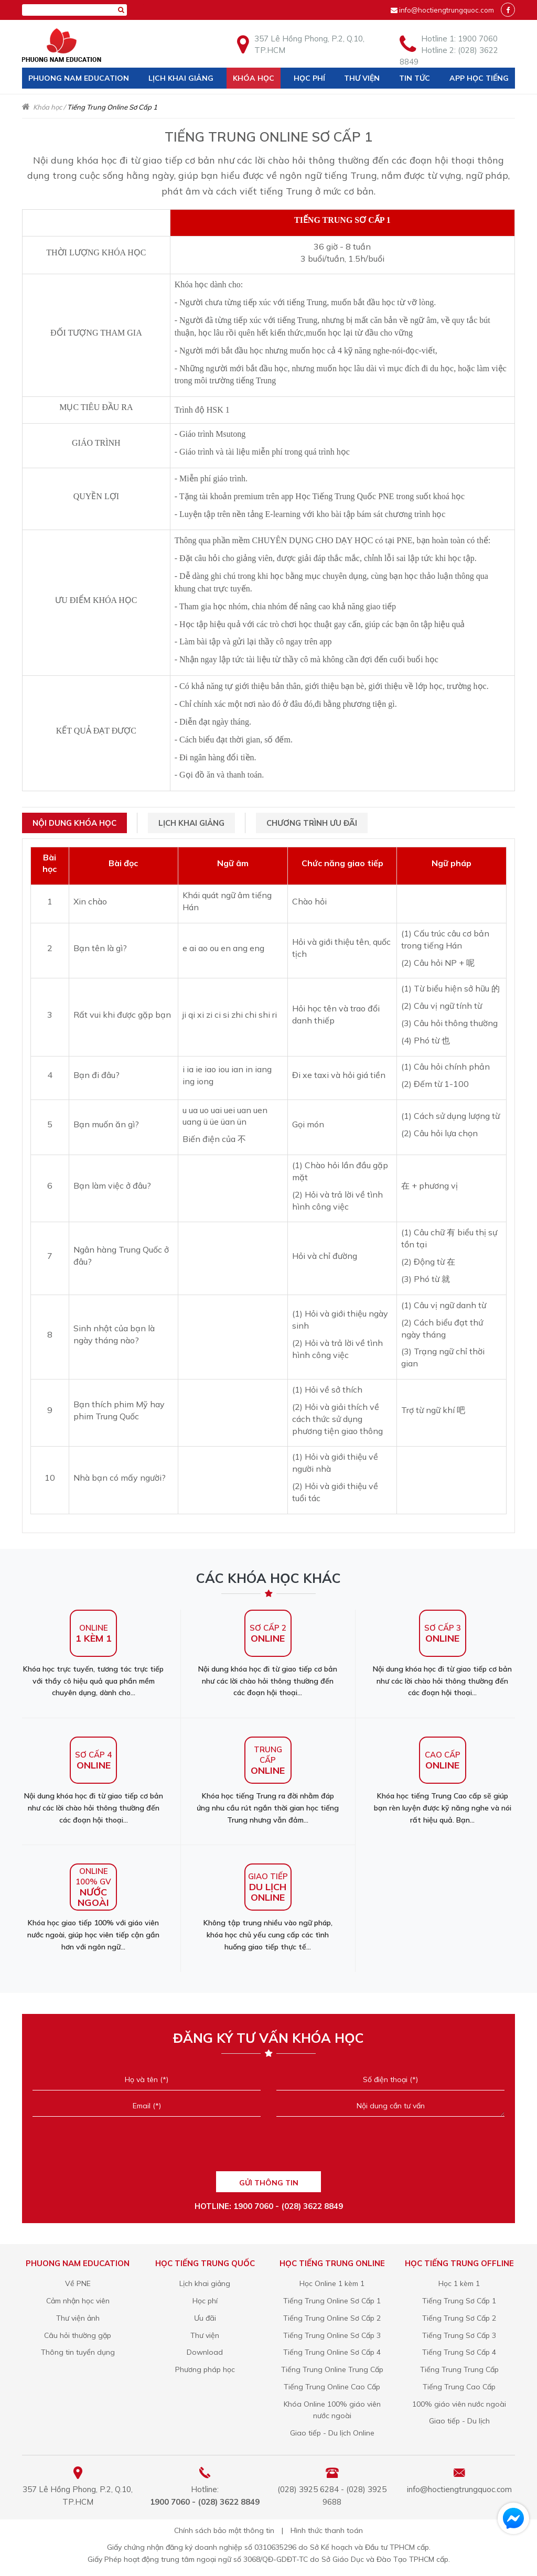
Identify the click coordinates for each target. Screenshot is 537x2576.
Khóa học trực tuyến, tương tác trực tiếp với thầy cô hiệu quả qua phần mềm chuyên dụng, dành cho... (93, 1654)
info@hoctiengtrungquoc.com (446, 10)
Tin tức (414, 78)
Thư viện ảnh (78, 2318)
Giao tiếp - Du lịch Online (332, 2433)
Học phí (309, 78)
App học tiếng (479, 78)
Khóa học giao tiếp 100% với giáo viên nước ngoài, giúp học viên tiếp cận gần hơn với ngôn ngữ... (93, 1907)
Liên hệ (42, 99)
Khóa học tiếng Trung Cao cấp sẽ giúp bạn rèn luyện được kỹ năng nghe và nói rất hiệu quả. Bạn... (442, 1781)
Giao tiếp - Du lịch (459, 2421)
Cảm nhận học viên (78, 2300)
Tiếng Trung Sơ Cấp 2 (459, 2318)
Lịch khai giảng (180, 78)
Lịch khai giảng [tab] (191, 823)
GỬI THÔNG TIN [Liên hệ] (268, 2182)
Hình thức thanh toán (327, 2530)
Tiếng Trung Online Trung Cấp (332, 2369)
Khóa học (253, 78)
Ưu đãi (205, 2318)
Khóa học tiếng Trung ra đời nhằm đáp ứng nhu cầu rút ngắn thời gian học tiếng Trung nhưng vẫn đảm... (268, 1781)
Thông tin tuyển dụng (78, 2352)
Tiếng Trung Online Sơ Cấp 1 (332, 2300)
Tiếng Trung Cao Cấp (459, 2386)
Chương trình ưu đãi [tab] (311, 823)
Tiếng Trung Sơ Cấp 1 (459, 2300)
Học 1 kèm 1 (459, 2283)
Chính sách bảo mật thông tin (224, 2530)
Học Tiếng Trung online (332, 2263)
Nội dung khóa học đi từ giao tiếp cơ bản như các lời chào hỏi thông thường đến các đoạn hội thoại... (267, 1654)
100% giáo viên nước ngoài (459, 2404)
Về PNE (78, 2283)
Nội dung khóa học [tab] (74, 823)
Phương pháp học (205, 2369)
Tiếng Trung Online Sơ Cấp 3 (332, 2335)
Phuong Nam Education (78, 78)
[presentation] (268, 2147)
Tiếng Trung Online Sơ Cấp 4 (332, 2352)
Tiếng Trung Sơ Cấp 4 (459, 2352)
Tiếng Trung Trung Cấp (459, 2369)
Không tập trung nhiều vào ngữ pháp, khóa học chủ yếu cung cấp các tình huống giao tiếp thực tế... (267, 1907)
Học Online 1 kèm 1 (331, 2283)
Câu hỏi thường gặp (77, 2335)
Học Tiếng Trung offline (459, 2263)
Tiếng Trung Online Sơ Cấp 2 (332, 2318)
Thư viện (362, 78)
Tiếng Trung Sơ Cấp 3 (459, 2335)
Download (205, 2352)
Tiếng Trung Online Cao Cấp (332, 2386)
